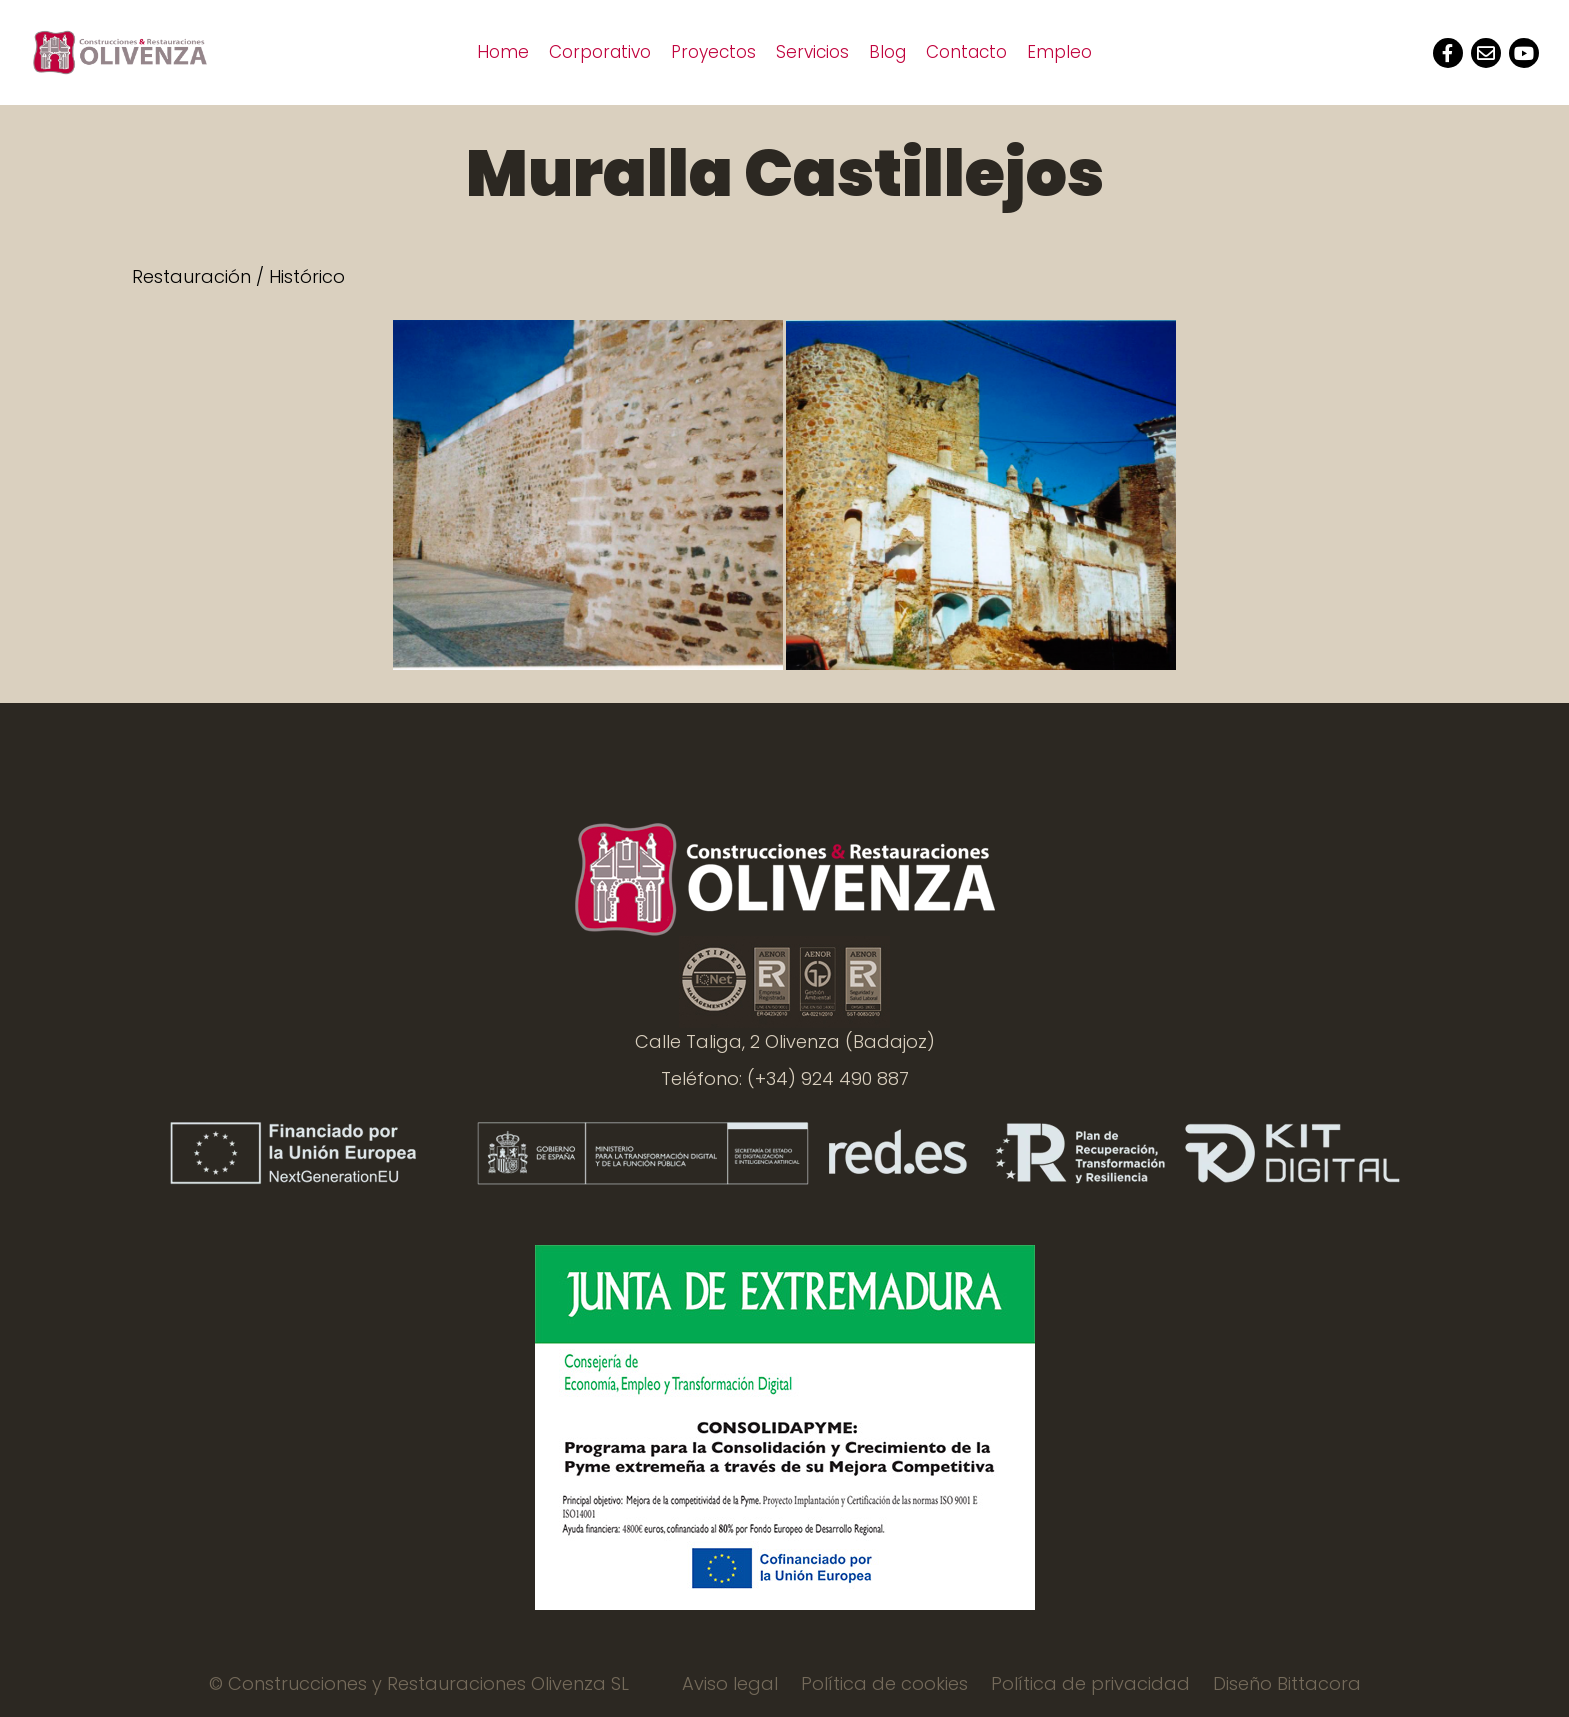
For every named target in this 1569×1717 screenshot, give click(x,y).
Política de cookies (884, 1683)
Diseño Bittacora (1287, 1683)
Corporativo (600, 52)
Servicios (812, 52)
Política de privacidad (1090, 1683)
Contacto (966, 52)
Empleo (1059, 52)
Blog (887, 52)
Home (503, 52)
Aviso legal (730, 1683)
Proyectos (713, 52)
